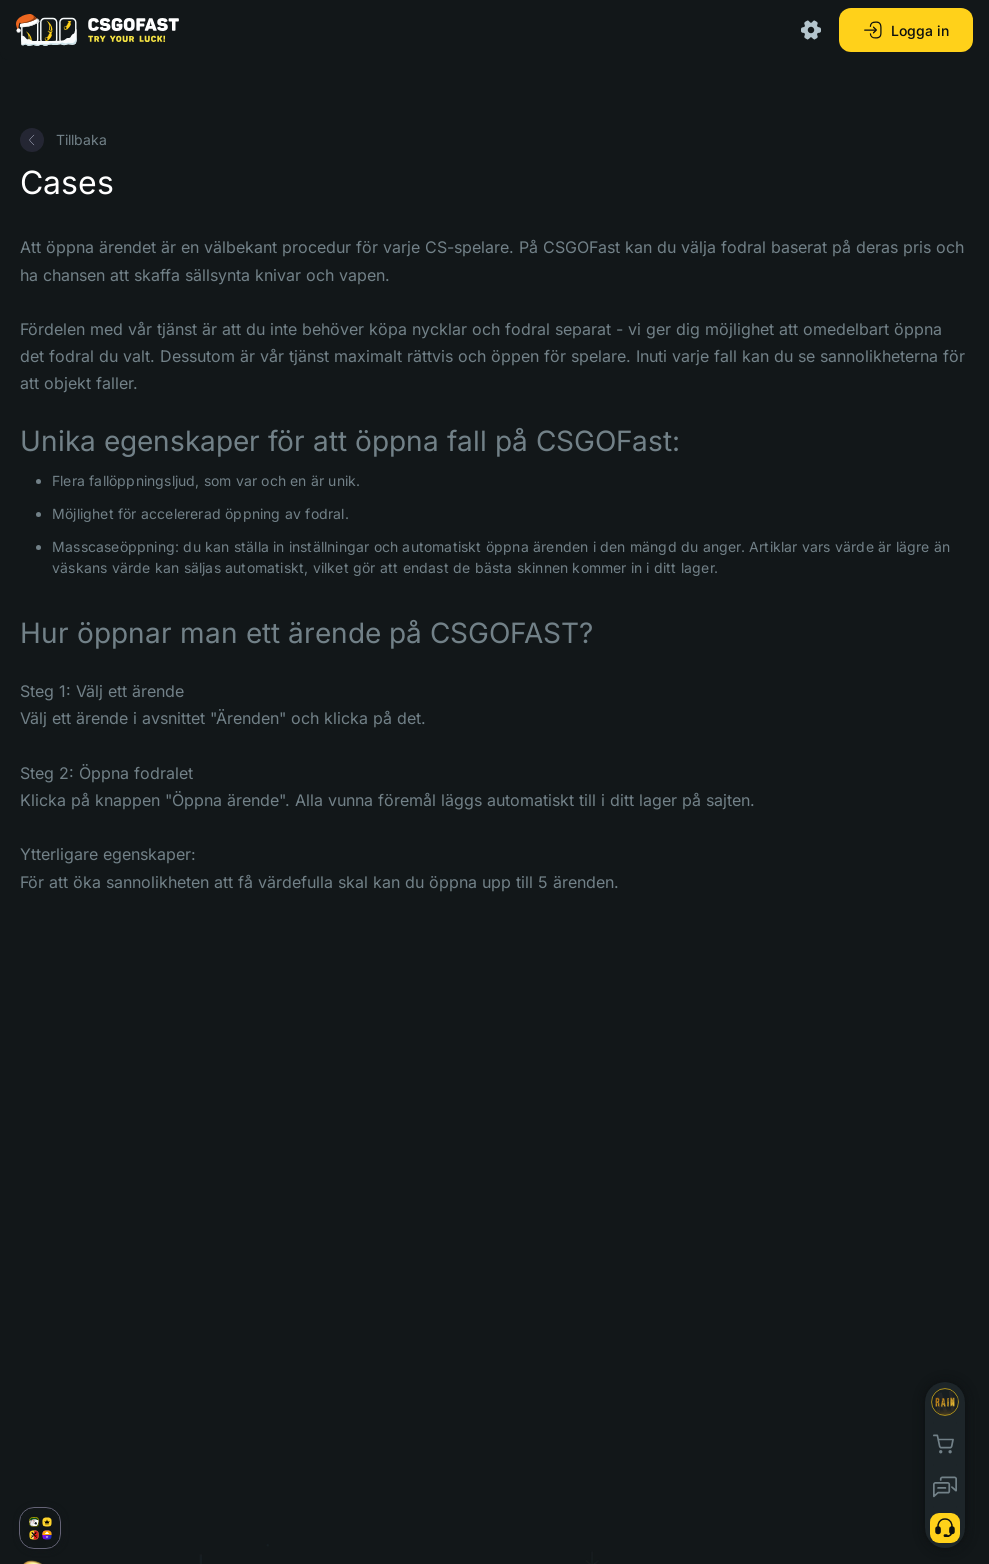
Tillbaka (63, 140)
